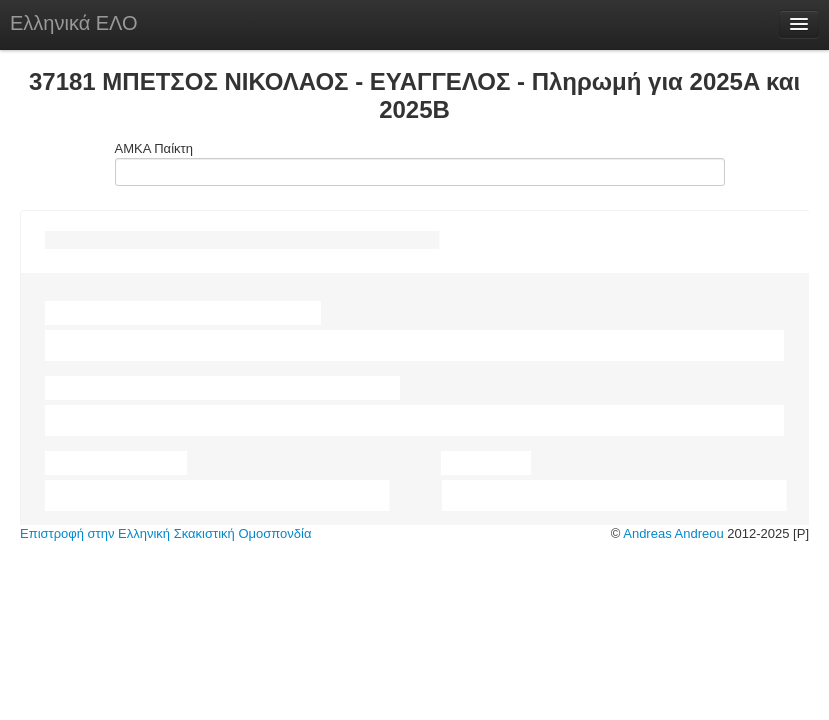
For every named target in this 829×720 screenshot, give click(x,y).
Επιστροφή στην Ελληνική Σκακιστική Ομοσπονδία (165, 533)
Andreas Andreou (673, 533)
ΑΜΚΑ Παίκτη (415, 163)
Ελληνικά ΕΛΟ (74, 23)
